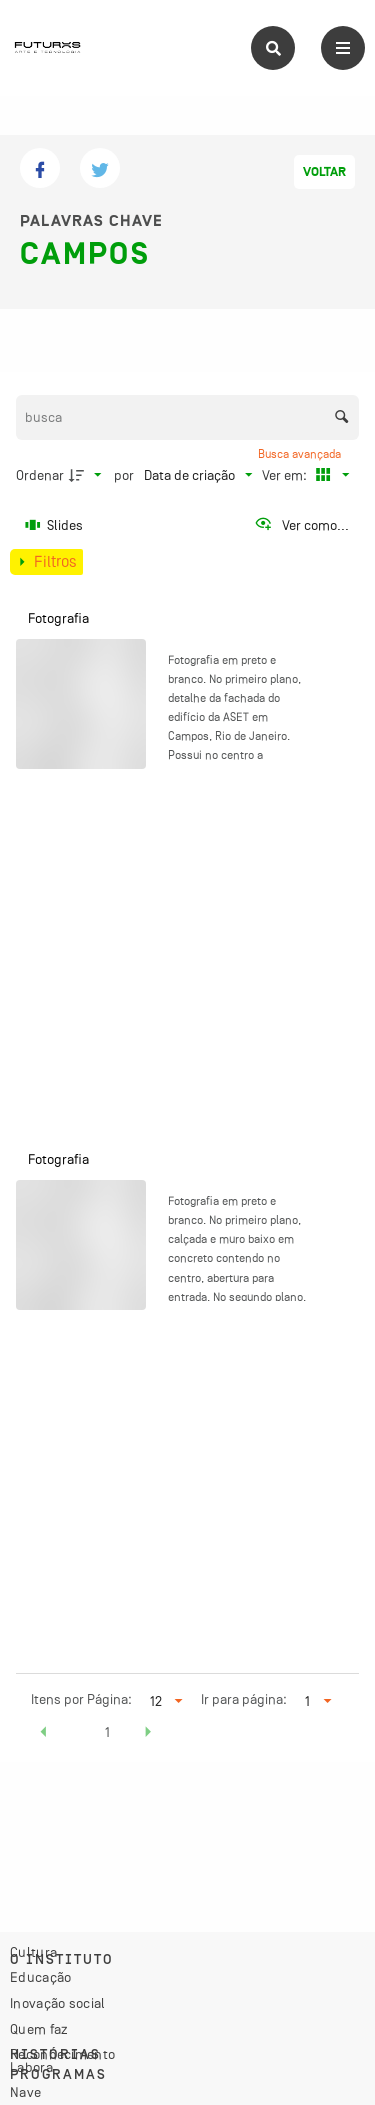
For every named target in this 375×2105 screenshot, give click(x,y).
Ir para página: (244, 1699)
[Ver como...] (301, 525)
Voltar (324, 172)
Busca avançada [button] (301, 454)
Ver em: (286, 475)
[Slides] (55, 525)
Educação (40, 1977)
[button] (44, 1735)
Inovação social (58, 2003)
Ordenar (40, 475)
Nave (25, 2092)
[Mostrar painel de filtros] (46, 562)
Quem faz (39, 2029)
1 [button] (107, 1732)
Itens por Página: (81, 1699)
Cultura (33, 1952)
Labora (31, 2067)
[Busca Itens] (188, 417)
